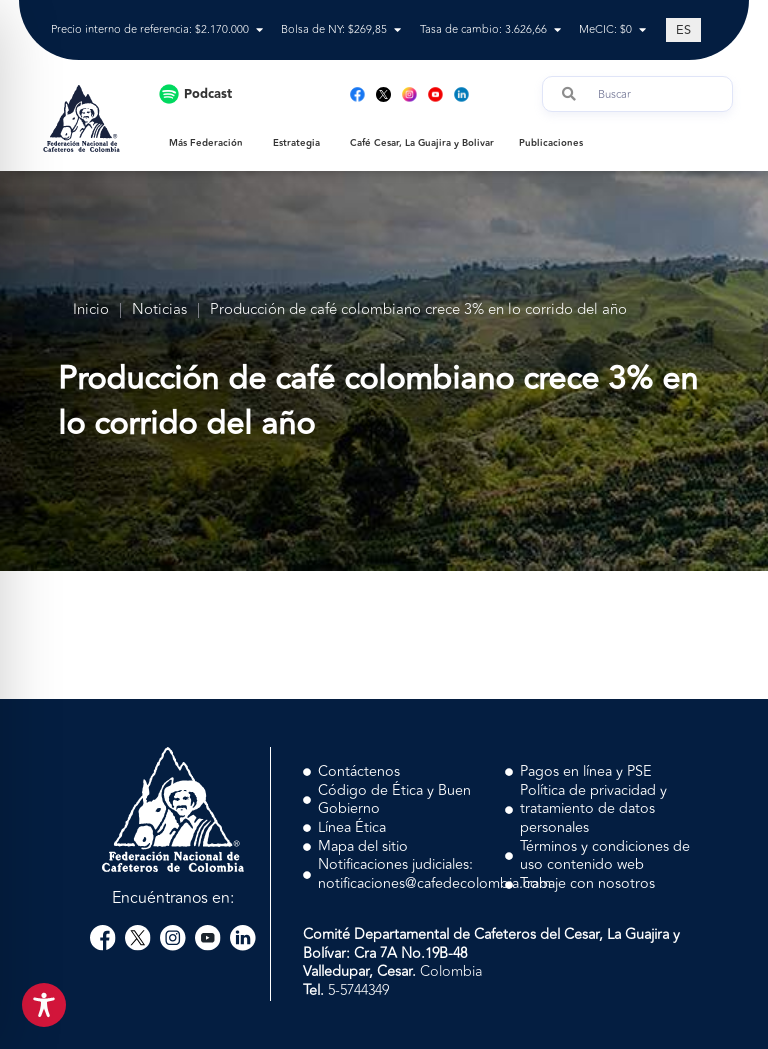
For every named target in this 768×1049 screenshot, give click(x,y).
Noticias (159, 310)
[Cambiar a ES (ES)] (683, 30)
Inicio (91, 310)
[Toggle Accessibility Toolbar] (44, 1005)
